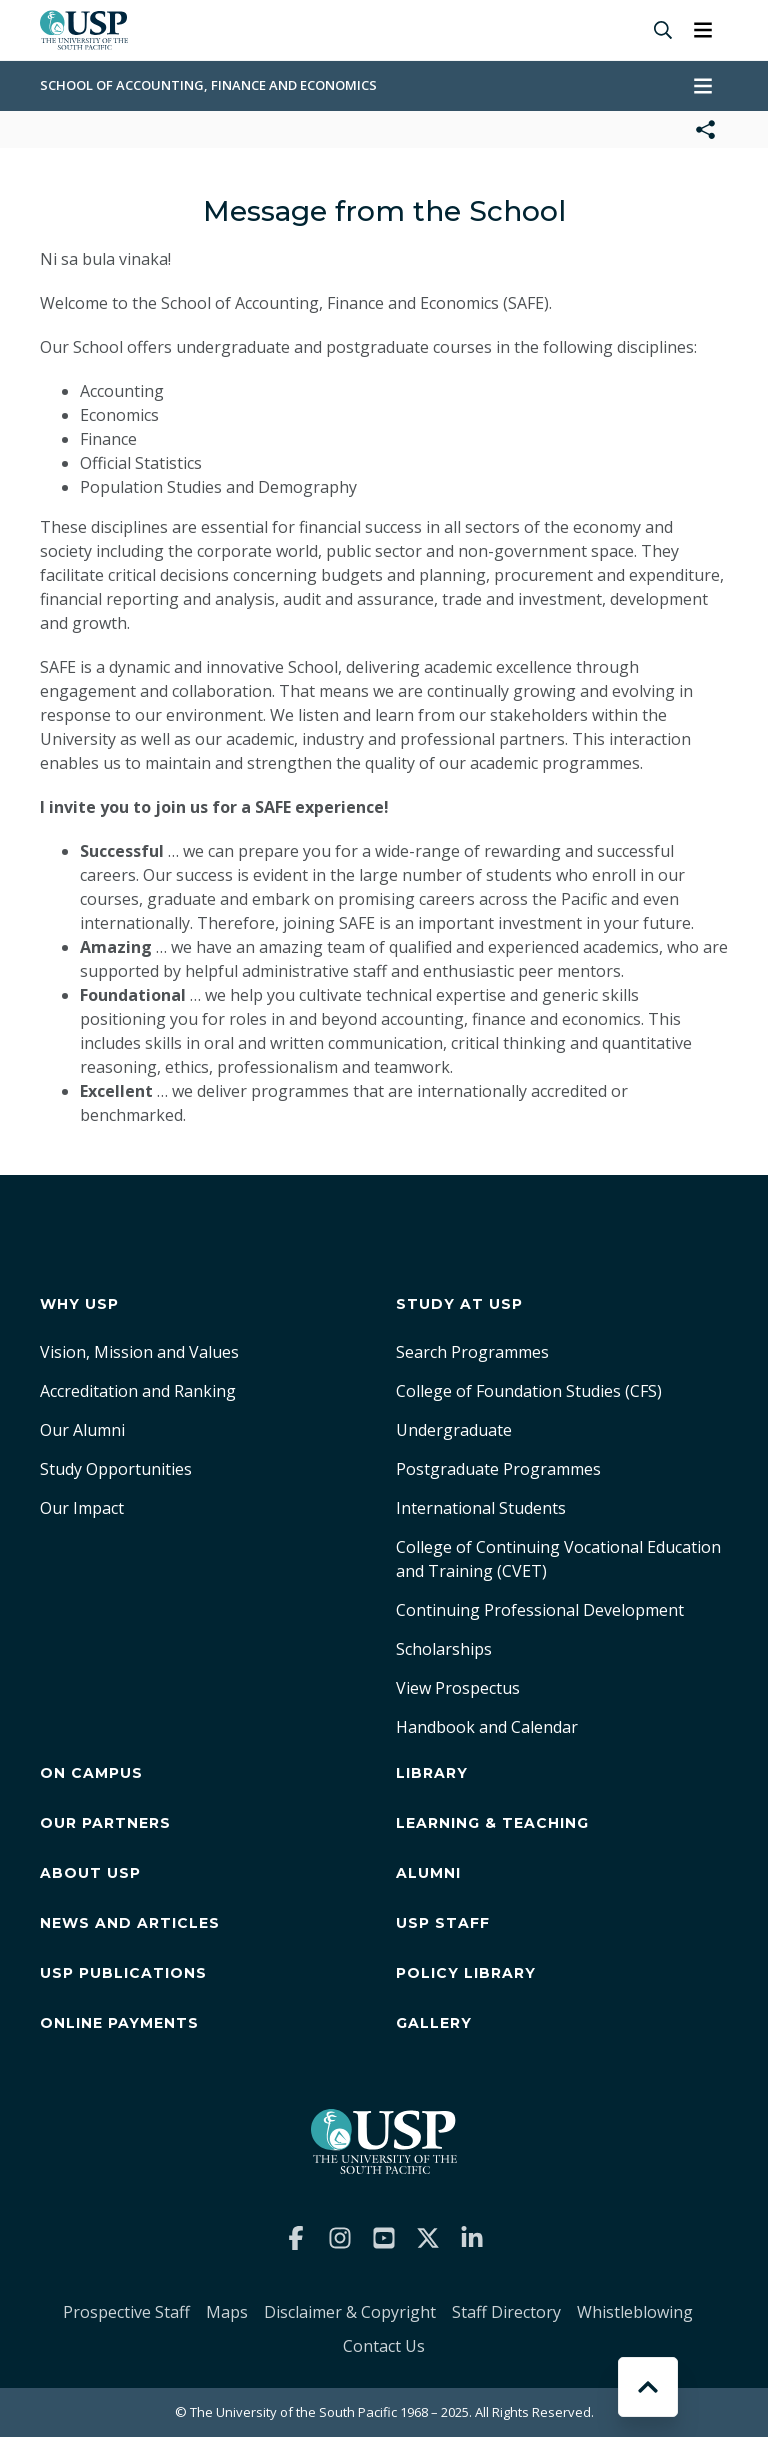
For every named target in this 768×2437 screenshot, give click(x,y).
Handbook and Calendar (487, 1727)
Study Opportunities (116, 1469)
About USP (90, 1873)
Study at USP (459, 1304)
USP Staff (443, 1923)
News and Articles (130, 1923)
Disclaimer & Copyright (350, 2312)
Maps (227, 2312)
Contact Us (384, 2346)
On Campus (91, 1773)
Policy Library (466, 1973)
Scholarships (444, 1649)
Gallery (434, 2023)
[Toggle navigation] (703, 30)
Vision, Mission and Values (139, 1352)
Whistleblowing (635, 2312)
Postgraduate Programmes (498, 1469)
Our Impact (82, 1508)
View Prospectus (458, 1688)
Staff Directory (506, 2312)
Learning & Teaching (492, 1823)
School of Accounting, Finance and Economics (208, 85)
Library (432, 1773)
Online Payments (119, 2023)
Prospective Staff (126, 2312)
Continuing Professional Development (540, 1610)
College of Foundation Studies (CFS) (529, 1391)
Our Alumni (82, 1430)
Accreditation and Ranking (138, 1391)
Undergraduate (454, 1430)
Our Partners (105, 1823)
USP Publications (123, 1973)
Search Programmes (472, 1352)
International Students (481, 1508)
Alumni (428, 1873)
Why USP (79, 1304)
